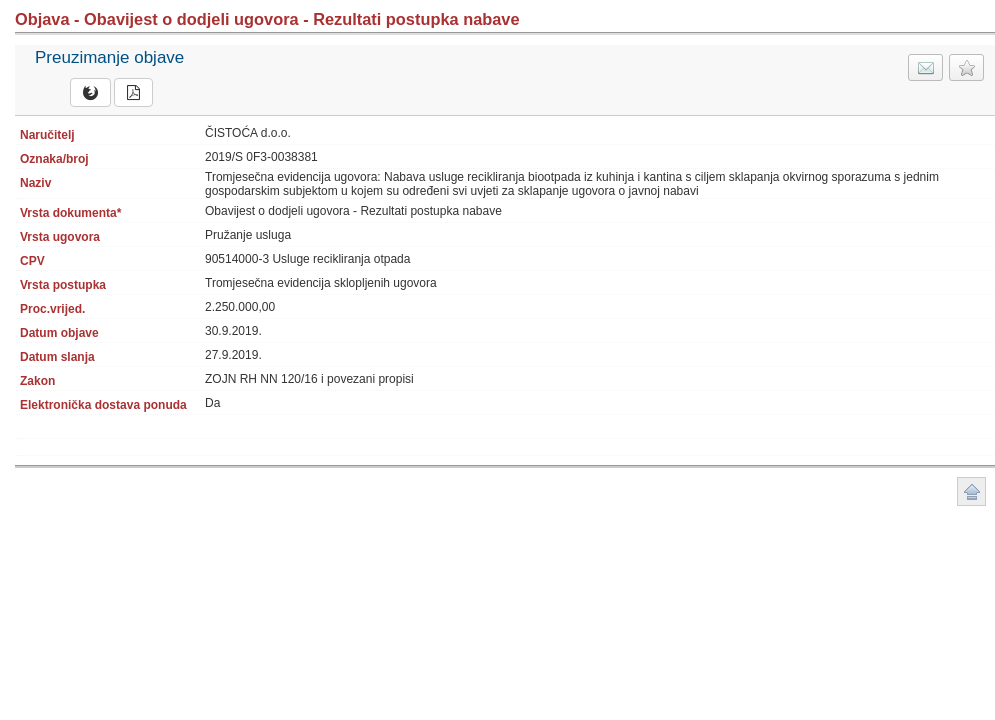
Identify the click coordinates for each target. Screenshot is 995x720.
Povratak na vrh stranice (971, 491)
